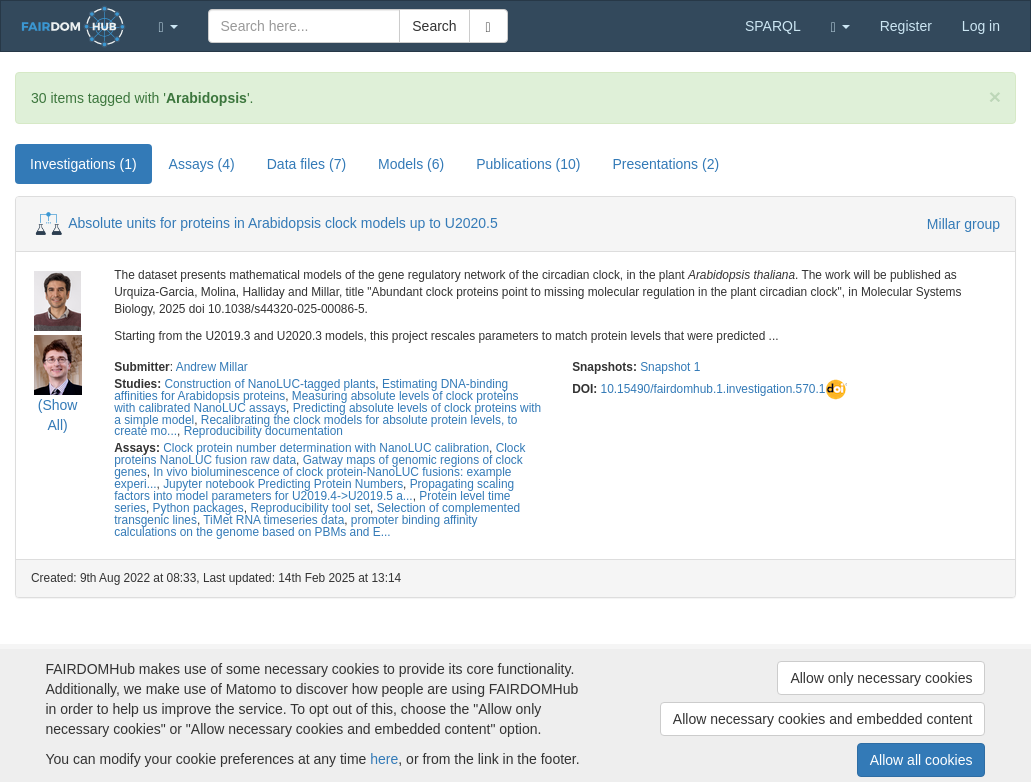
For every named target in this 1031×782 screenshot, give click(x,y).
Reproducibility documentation (263, 431)
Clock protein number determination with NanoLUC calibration (326, 448)
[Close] (995, 96)
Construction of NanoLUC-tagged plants (269, 384)
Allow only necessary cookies (881, 678)
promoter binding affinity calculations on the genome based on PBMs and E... (295, 526)
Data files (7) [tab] (306, 164)
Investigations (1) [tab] (83, 164)
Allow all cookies (921, 760)
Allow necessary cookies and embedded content (823, 719)
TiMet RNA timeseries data (273, 520)
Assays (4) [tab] (202, 164)
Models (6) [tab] (411, 164)
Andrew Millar (212, 367)
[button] (168, 26)
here (384, 759)
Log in (981, 26)
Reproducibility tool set (310, 508)
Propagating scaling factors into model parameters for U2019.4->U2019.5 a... (314, 490)
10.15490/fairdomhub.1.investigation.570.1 (713, 389)
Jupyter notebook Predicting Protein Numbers (283, 484)
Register (906, 26)
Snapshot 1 (670, 367)
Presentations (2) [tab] (666, 164)
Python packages (198, 508)
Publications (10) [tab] (528, 164)
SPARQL (773, 26)
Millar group (963, 224)
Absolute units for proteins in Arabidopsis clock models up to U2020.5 (283, 223)
